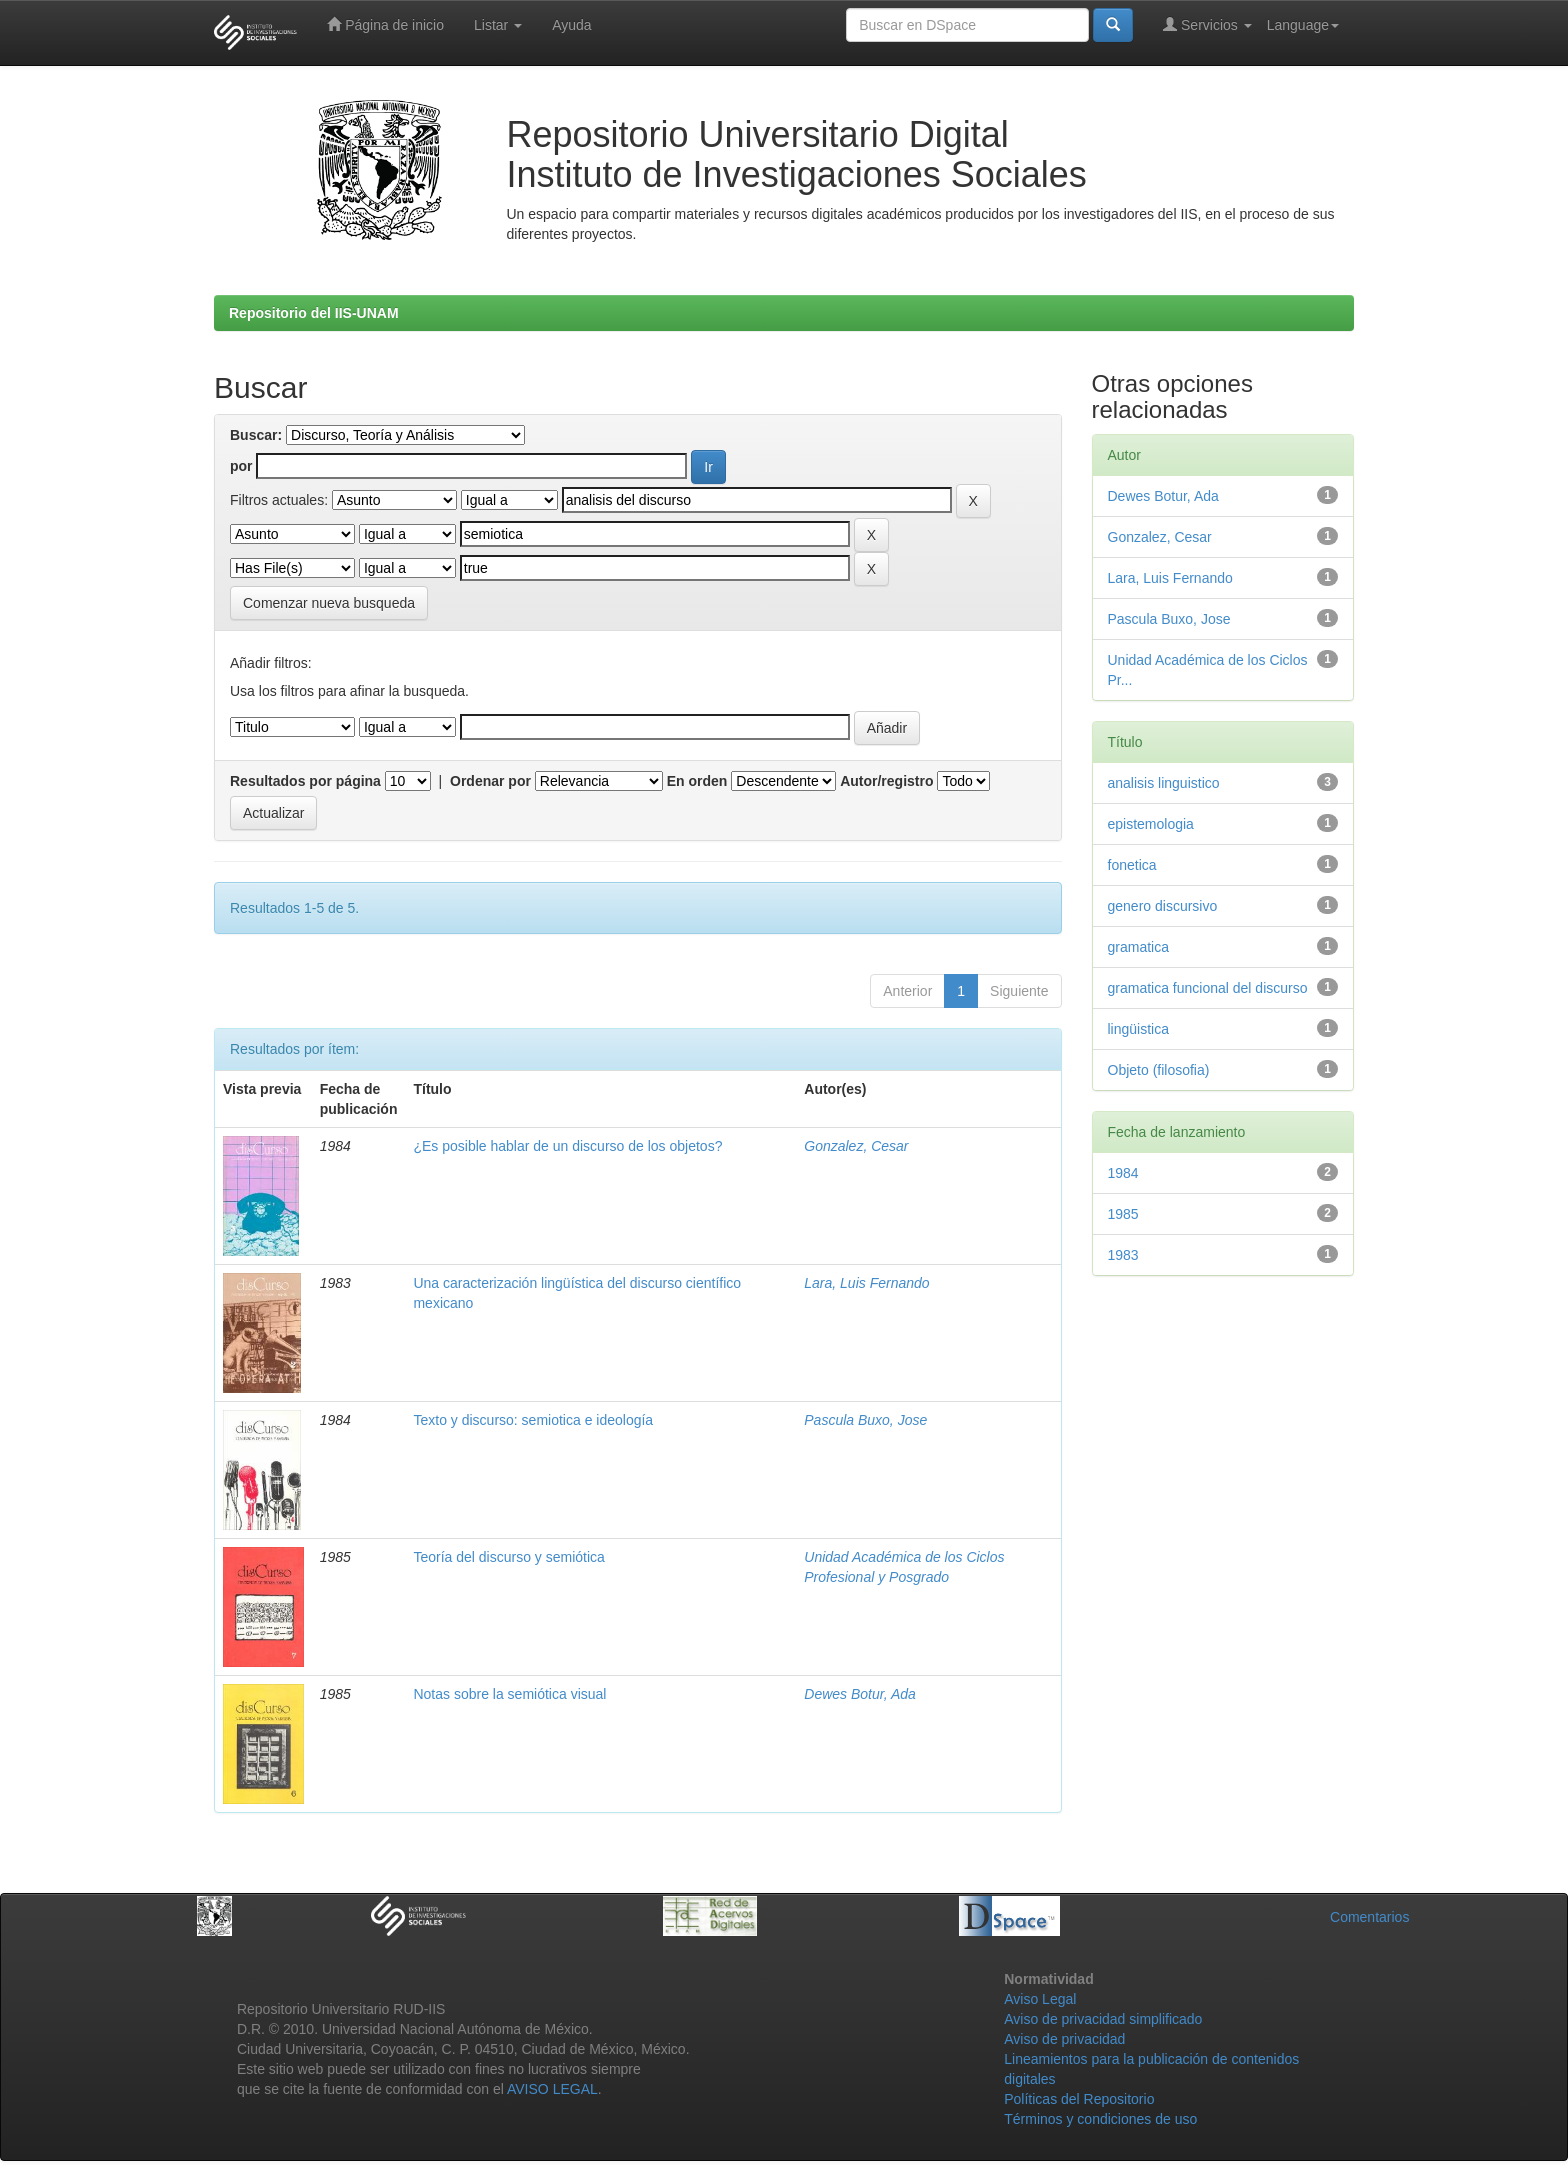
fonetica (1132, 865)
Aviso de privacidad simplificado (1103, 2019)
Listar (498, 25)
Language (1303, 25)
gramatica (1138, 947)
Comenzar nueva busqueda (329, 603)
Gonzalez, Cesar (856, 1146)
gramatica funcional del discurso (1208, 988)
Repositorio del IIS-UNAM (314, 313)
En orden (697, 781)
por (241, 466)
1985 (1123, 1214)
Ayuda (571, 25)
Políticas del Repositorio (1079, 2099)
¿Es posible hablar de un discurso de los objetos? (567, 1146)
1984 (1123, 1173)
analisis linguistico (1164, 783)
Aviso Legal (1040, 1999)
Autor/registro (886, 781)
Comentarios (1369, 1917)
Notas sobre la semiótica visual (509, 1694)
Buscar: (256, 435)
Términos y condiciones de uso (1100, 2119)
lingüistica (1138, 1029)
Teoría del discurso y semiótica (508, 1557)
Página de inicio (385, 24)
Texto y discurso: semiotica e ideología (533, 1420)
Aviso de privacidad (1064, 2039)
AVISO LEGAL (552, 2089)
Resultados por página (305, 781)
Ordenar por (490, 781)
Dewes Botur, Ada (860, 1694)
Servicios (1207, 24)
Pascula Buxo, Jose (865, 1420)
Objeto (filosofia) (1159, 1070)
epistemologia (1151, 824)
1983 (1123, 1255)
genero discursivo (1163, 906)
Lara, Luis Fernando (866, 1283)
